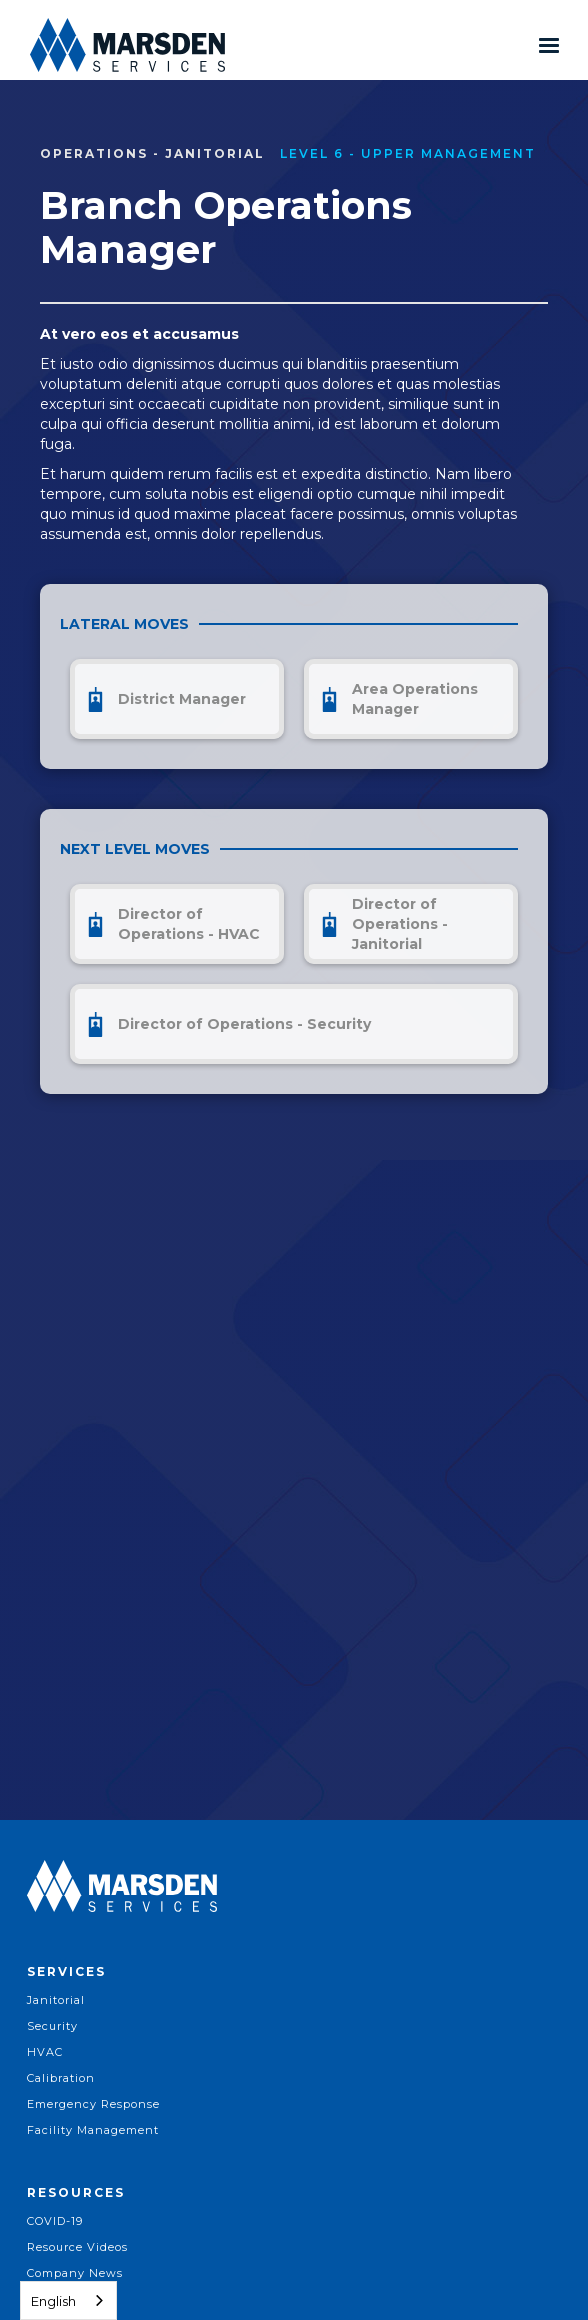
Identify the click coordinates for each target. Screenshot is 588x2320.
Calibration (61, 2078)
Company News (75, 2273)
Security (52, 2026)
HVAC (45, 2052)
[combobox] (68, 2300)
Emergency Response (93, 2104)
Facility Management (93, 2130)
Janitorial (56, 2000)
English (53, 2301)
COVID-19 (55, 2221)
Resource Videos (77, 2247)
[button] (549, 46)
